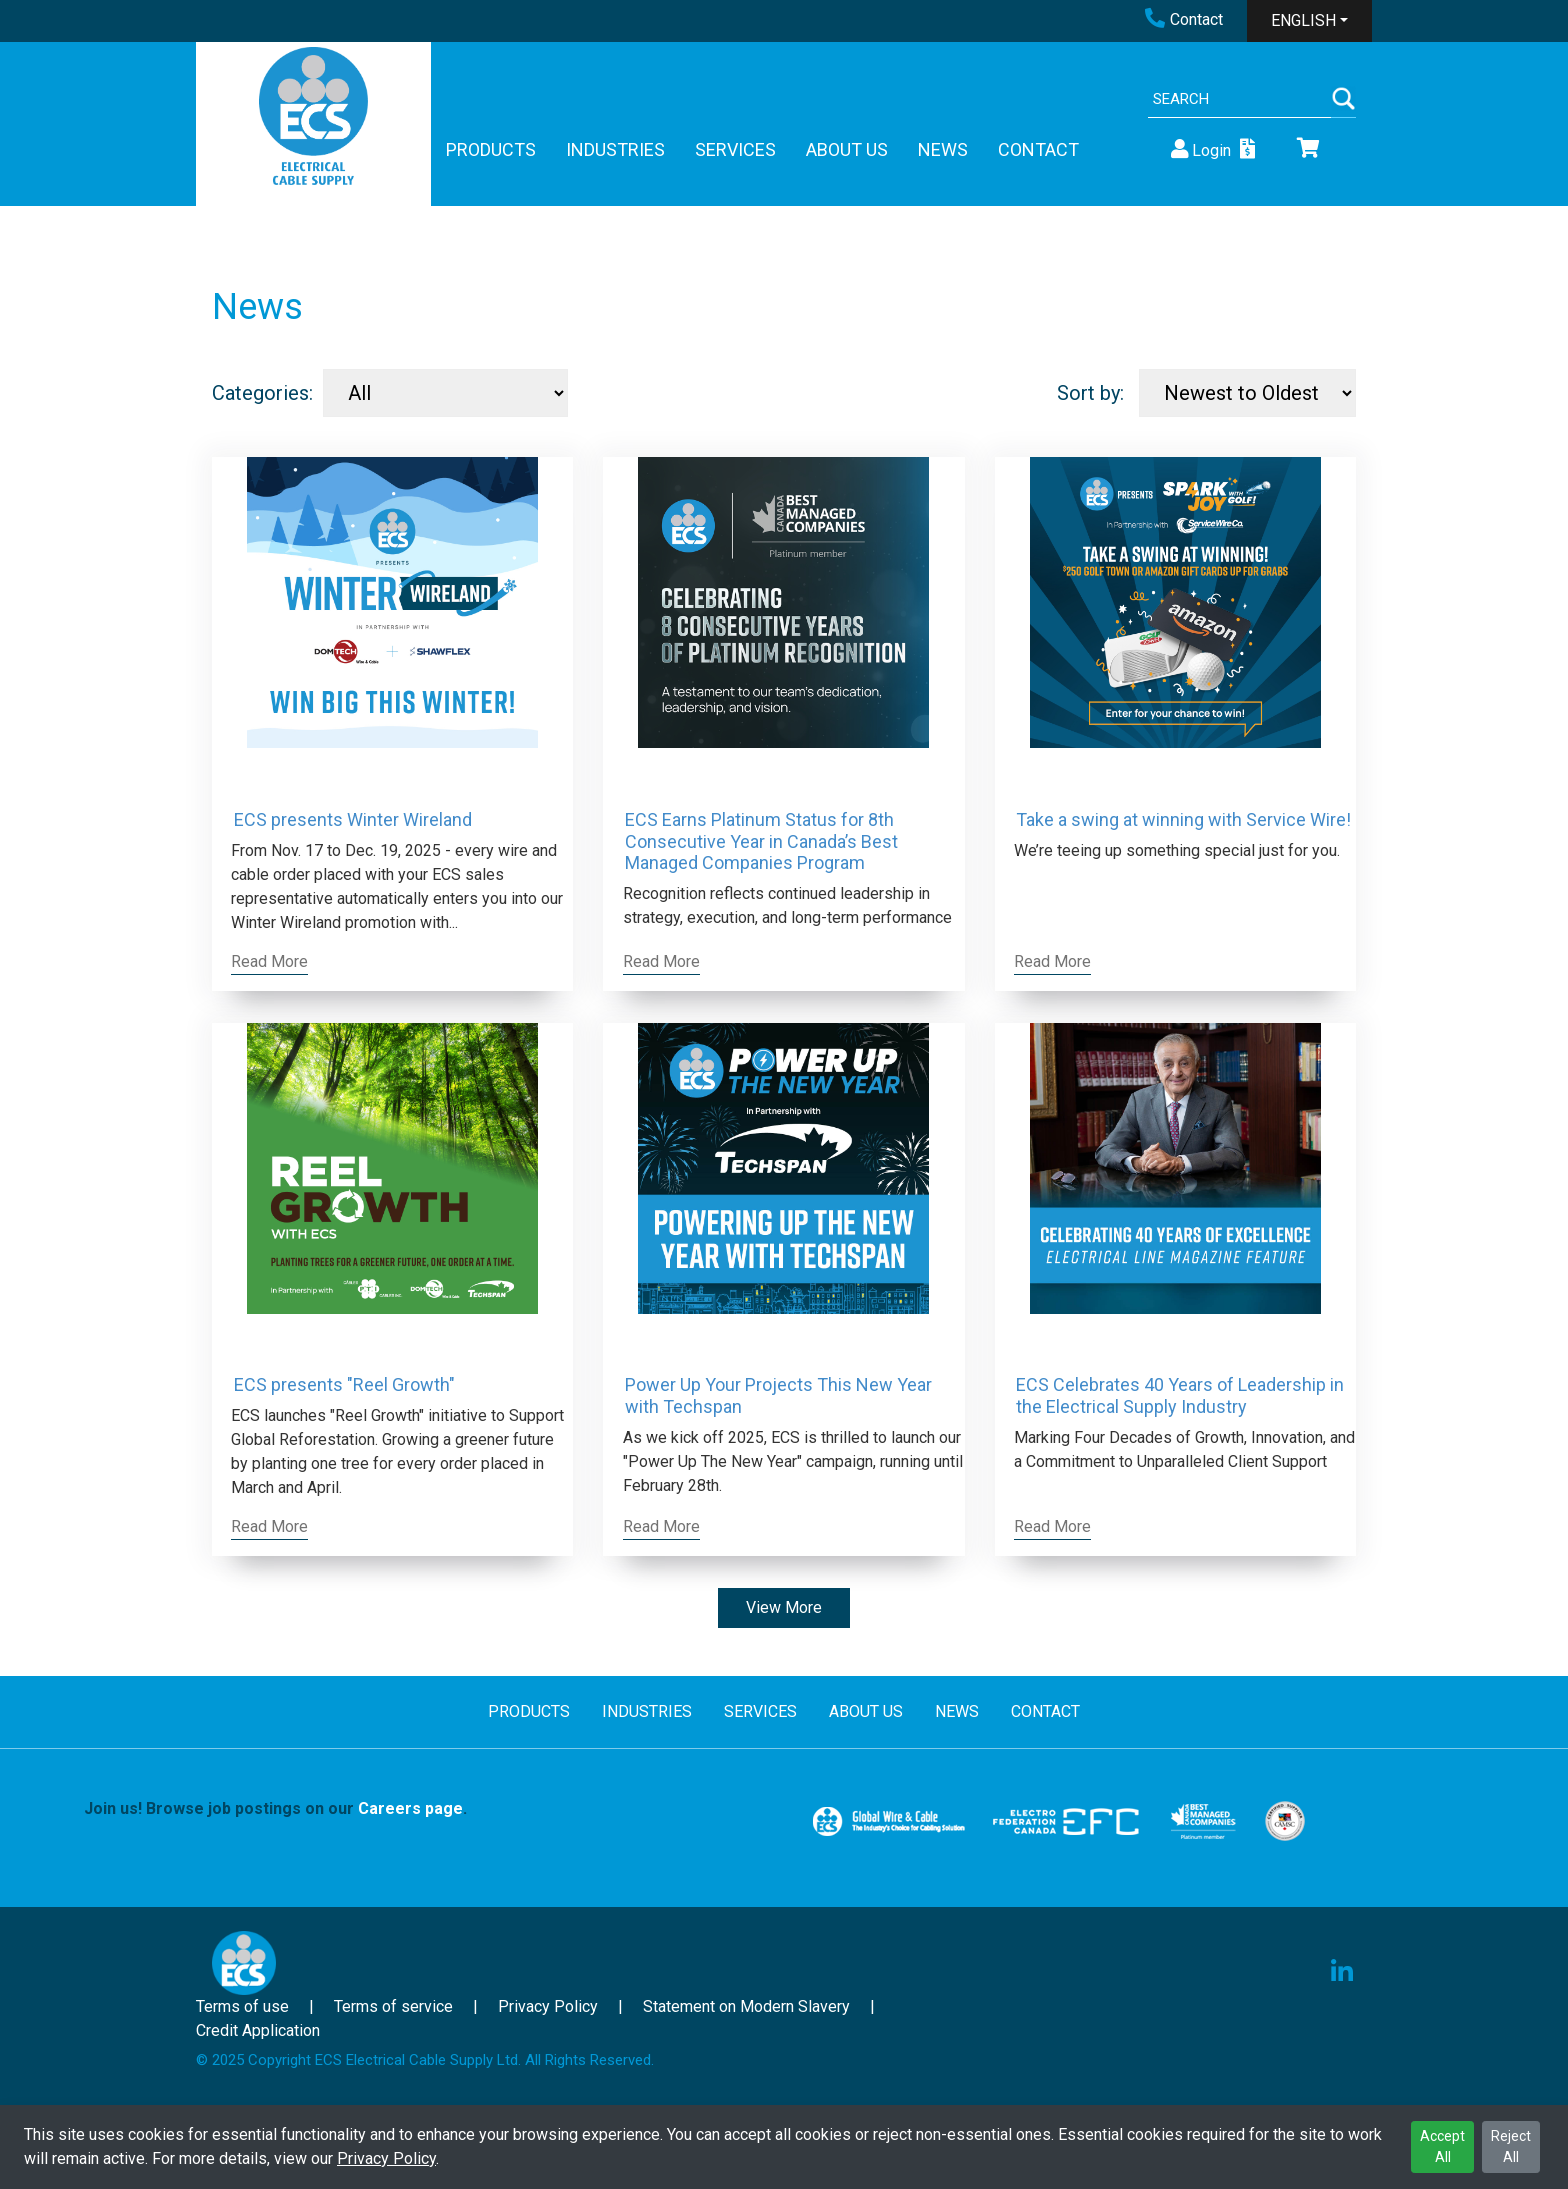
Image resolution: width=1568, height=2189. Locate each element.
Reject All (1511, 2146)
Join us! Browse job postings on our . (275, 1808)
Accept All (1442, 2146)
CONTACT (1038, 149)
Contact (1184, 19)
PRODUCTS (491, 149)
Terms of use (242, 2006)
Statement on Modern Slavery (746, 2006)
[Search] (1239, 99)
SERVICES (735, 149)
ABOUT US (847, 149)
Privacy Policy (386, 2158)
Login (1199, 149)
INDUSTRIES (615, 149)
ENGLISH (1303, 20)
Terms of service (393, 2006)
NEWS (943, 149)
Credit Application (258, 2030)
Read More (269, 961)
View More (784, 1607)
